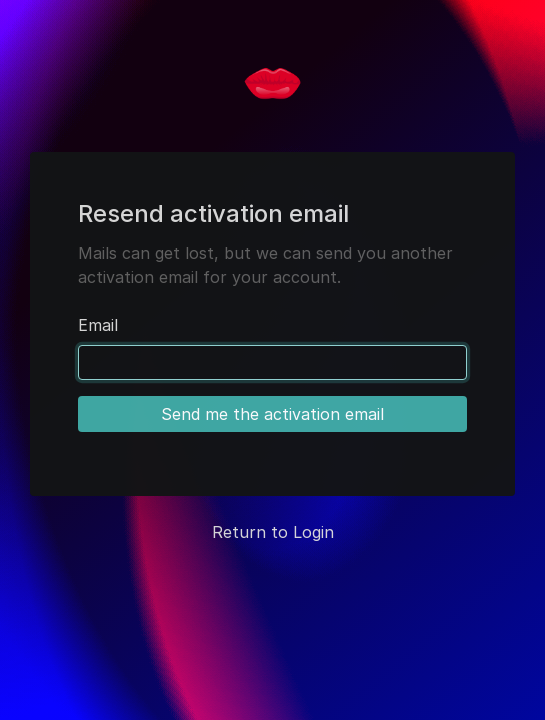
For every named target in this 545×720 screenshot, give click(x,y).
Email (98, 325)
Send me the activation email (272, 414)
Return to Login (273, 532)
